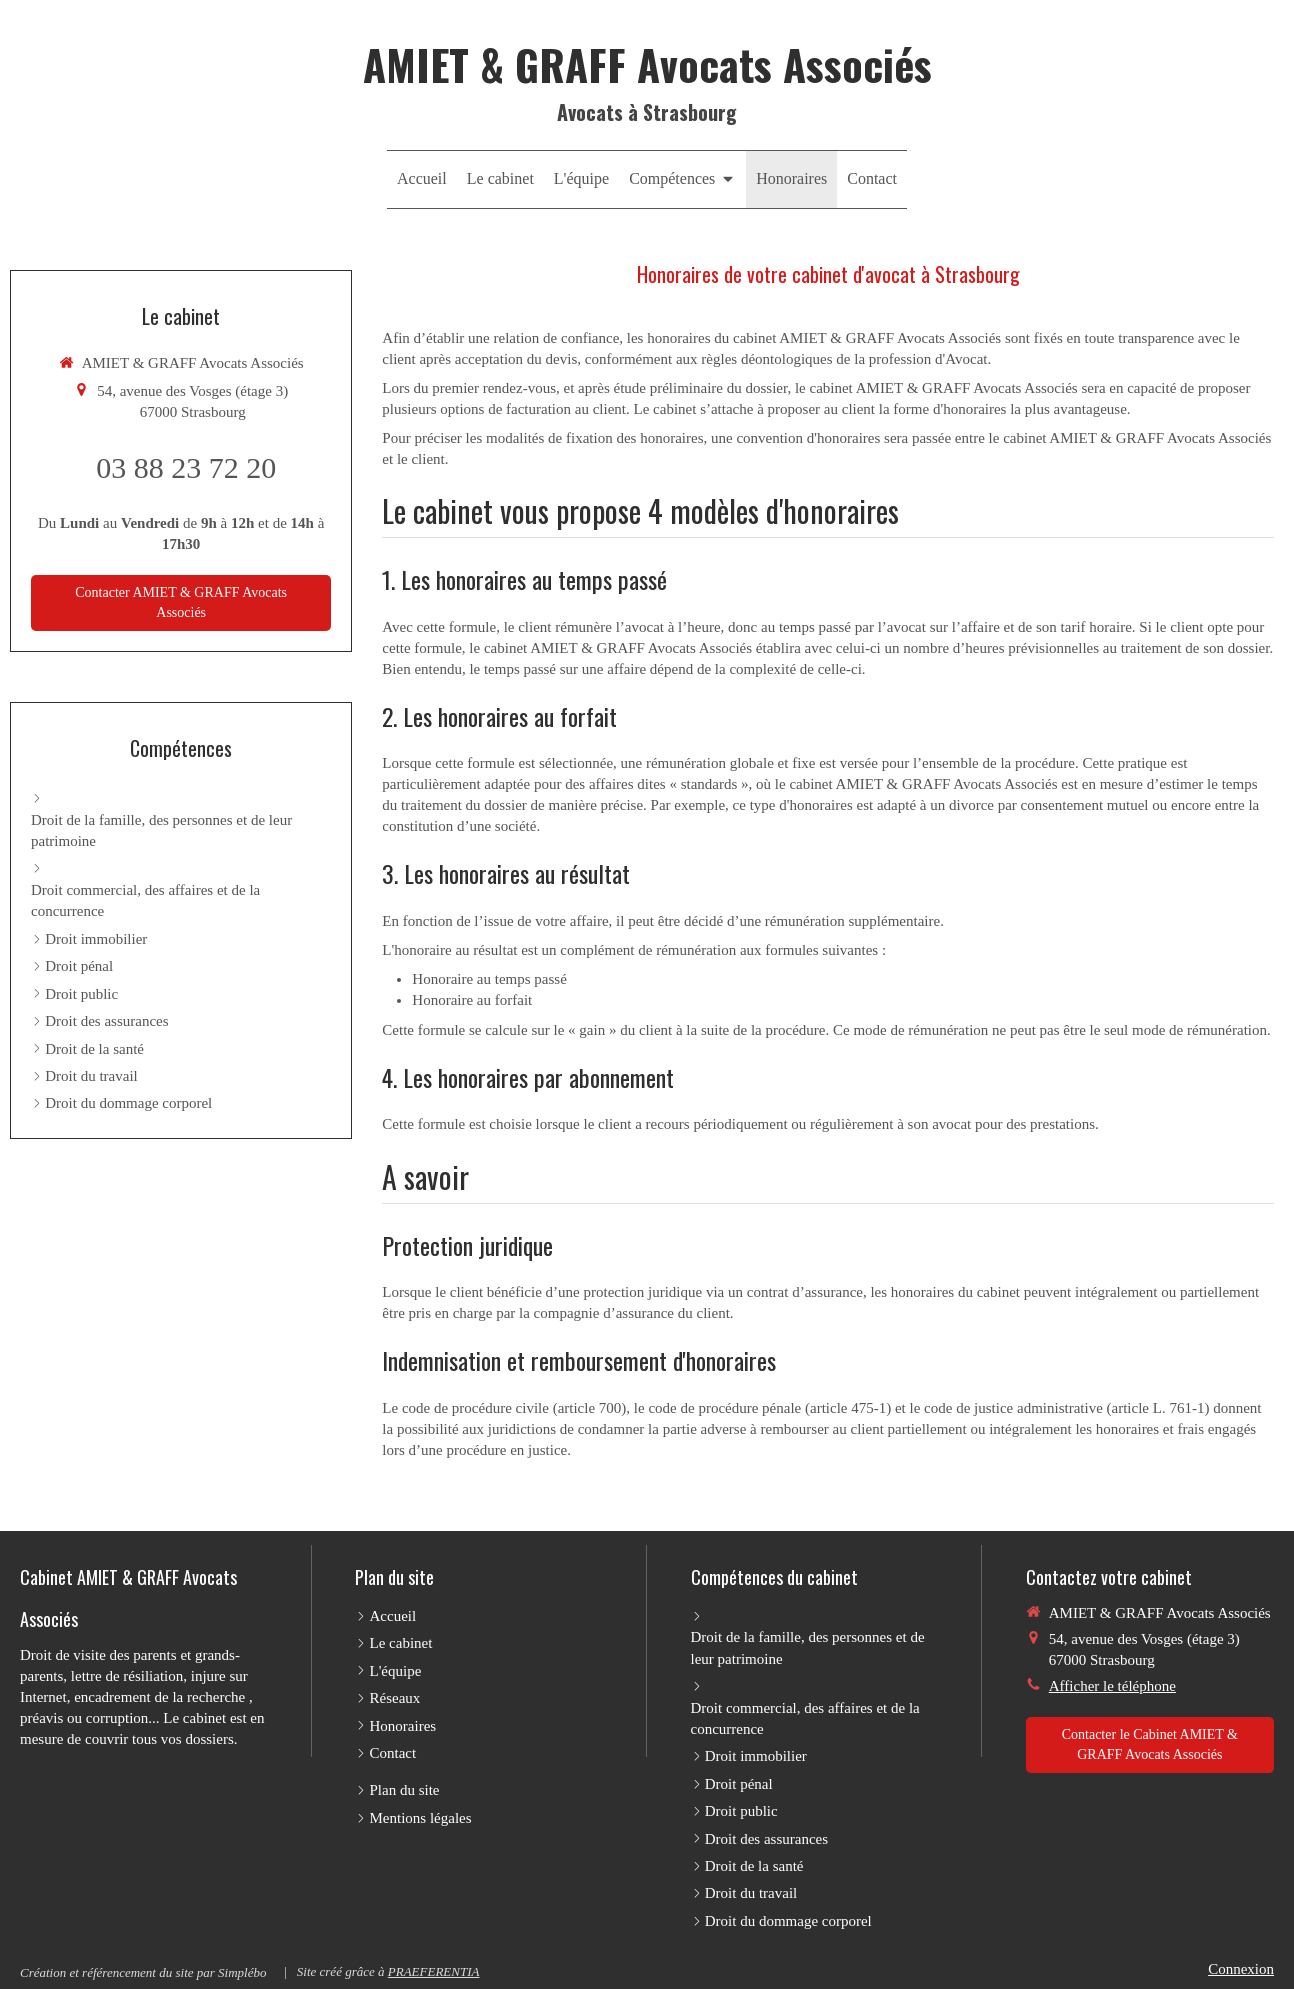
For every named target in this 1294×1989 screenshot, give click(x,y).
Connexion (1241, 1969)
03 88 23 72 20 (186, 467)
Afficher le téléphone (1112, 1686)
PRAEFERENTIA (434, 1971)
